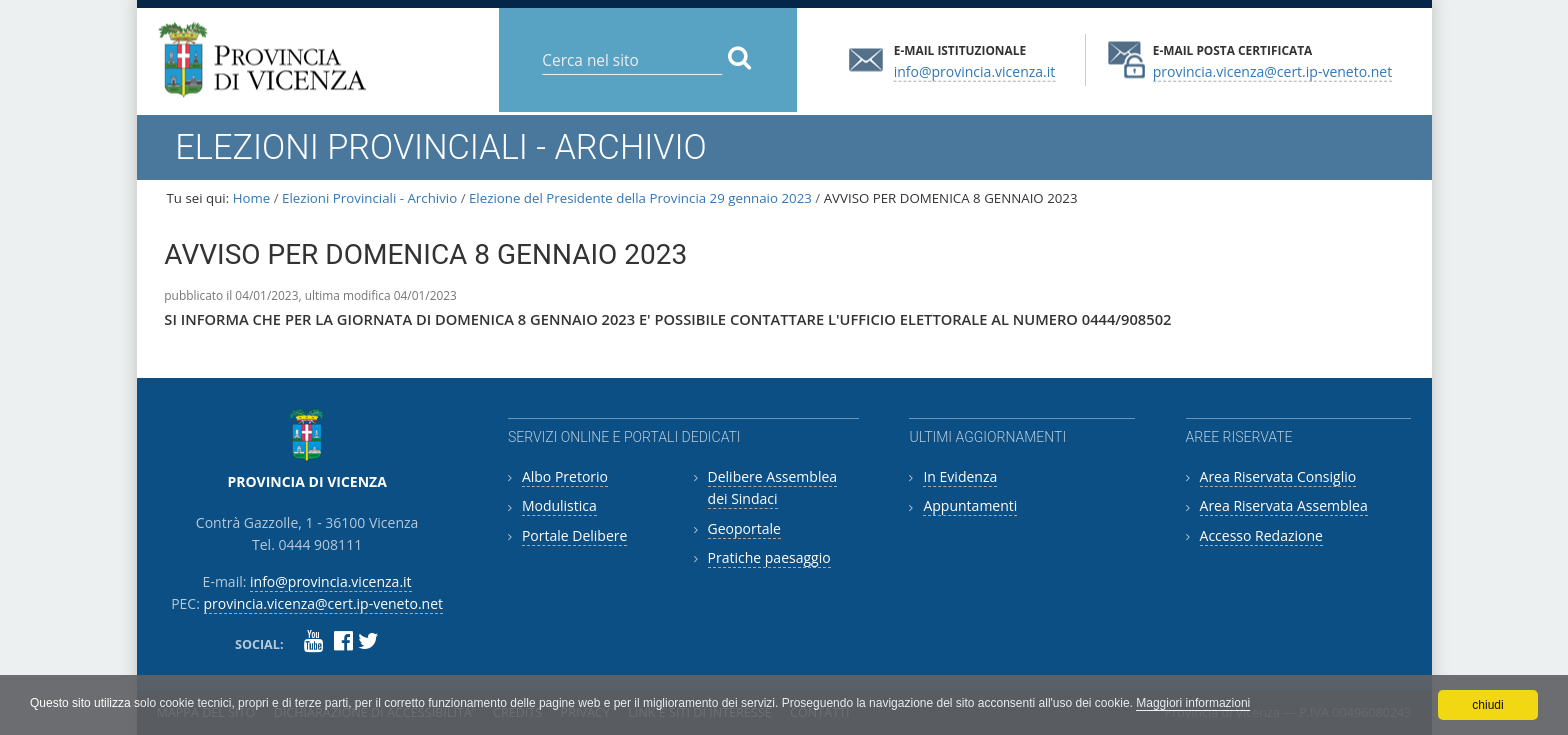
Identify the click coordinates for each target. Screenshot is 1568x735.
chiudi (1487, 705)
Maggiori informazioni (1193, 703)
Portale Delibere (574, 535)
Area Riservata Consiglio (1278, 476)
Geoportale (744, 528)
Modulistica (559, 505)
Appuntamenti (970, 505)
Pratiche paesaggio (769, 557)
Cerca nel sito (541, 44)
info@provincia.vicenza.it (975, 70)
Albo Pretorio (565, 476)
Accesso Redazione (1261, 535)
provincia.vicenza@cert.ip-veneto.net (1272, 70)
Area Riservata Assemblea (1284, 505)
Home (252, 198)
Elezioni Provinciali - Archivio (369, 198)
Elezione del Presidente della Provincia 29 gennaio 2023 (640, 198)
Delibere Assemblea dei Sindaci (773, 487)
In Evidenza (960, 476)
